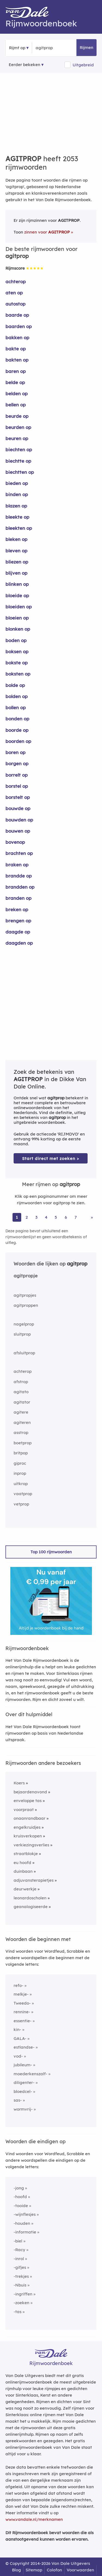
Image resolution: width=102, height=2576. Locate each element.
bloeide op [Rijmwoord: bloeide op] (17, 595)
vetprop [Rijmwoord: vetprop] (21, 1504)
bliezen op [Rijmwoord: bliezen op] (16, 562)
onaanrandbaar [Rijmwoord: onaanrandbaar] (29, 1818)
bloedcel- (23, 2091)
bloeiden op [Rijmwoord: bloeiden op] (18, 606)
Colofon (54, 2569)
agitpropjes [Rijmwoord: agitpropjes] (25, 1295)
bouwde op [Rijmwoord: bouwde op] (17, 808)
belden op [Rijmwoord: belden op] (16, 393)
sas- (18, 2100)
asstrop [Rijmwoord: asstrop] (21, 1432)
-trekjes (21, 2276)
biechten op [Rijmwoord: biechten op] (18, 449)
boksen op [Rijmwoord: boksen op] (17, 651)
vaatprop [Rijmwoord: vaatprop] (23, 1493)
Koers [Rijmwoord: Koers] (19, 1782)
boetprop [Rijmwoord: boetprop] (23, 1442)
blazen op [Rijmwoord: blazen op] (16, 506)
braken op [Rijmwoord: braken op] (17, 864)
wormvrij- (23, 2109)
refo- (18, 1985)
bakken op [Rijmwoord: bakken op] (17, 337)
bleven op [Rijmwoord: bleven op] (16, 550)
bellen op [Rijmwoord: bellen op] (15, 404)
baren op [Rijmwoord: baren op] (15, 371)
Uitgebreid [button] (83, 64)
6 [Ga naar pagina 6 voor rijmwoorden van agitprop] (66, 1217)
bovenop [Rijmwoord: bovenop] (15, 842)
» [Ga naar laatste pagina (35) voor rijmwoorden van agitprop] (92, 1217)
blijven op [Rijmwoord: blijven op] (16, 573)
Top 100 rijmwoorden (51, 1551)
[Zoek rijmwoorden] (62, 47)
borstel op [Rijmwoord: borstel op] (16, 786)
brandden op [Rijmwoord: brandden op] (20, 887)
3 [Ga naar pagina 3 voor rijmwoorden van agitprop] (36, 1217)
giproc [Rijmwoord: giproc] (20, 1463)
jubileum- (23, 2064)
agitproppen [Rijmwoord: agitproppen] (26, 1305)
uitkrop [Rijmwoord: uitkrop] (21, 1483)
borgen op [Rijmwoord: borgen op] (17, 763)
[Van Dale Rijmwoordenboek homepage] (29, 13)
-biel (18, 2241)
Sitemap (34, 2569)
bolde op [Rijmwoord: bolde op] (15, 685)
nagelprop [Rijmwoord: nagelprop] (24, 1324)
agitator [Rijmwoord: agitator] (22, 1402)
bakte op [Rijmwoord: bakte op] (15, 348)
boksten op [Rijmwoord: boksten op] (17, 674)
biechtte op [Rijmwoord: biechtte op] (18, 461)
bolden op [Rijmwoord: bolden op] (16, 696)
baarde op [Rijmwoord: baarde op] (17, 315)
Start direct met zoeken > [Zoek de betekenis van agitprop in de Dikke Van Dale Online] (50, 1158)
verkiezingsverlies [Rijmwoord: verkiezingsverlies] (31, 1844)
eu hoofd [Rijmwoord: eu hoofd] (22, 1862)
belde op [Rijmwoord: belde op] (15, 382)
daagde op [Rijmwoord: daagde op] (17, 932)
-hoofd (20, 2196)
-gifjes (20, 2267)
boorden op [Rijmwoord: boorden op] (18, 741)
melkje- (21, 1994)
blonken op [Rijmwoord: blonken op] (17, 629)
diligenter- (24, 2082)
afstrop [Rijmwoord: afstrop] (21, 1381)
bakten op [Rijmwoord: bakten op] (17, 360)
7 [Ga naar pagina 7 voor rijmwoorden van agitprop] (76, 1217)
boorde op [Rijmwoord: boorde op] (17, 730)
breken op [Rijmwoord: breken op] (16, 909)
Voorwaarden (80, 2569)
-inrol (19, 2258)
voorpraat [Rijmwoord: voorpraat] (24, 1809)
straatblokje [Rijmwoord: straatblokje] (26, 1853)
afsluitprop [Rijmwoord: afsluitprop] (24, 1352)
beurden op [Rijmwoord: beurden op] (18, 427)
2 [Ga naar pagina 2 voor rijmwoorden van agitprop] (27, 1217)
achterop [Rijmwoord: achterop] (15, 281)
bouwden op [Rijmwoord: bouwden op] (19, 820)
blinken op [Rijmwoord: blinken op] (17, 584)
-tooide (21, 2205)
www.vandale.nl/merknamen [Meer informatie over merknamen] (34, 2519)
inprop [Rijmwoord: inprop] (20, 1473)
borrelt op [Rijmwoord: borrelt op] (16, 775)
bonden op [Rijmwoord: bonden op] (17, 718)
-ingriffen (23, 2294)
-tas (17, 2311)
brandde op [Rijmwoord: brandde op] (18, 876)
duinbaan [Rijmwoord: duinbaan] (23, 1871)
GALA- (20, 2038)
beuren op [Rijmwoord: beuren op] (16, 438)
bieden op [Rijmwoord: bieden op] (16, 483)
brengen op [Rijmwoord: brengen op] (18, 920)
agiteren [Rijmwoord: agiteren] (22, 1422)
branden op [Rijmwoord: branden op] (18, 898)
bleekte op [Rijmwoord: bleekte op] (17, 517)
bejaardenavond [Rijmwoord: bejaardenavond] (30, 1791)
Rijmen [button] (86, 47)
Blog (16, 2569)
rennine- (22, 2011)
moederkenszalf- (30, 2073)
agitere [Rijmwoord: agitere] (21, 1412)
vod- (18, 2056)
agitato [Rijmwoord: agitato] (21, 1391)
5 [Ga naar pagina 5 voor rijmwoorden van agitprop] (56, 1217)
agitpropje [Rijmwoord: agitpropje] (26, 1275)
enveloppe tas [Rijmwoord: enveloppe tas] (28, 1800)
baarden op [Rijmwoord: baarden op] (18, 326)
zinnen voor (47, 232)
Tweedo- (22, 2003)
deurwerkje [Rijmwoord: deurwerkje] (25, 1888)
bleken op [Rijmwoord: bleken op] (16, 539)
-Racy (19, 2249)
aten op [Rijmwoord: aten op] (14, 292)
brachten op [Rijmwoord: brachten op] (19, 853)
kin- (17, 2029)
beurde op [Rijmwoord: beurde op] (17, 416)
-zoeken (21, 2302)
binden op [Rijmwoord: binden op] (16, 494)
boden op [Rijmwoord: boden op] (16, 640)
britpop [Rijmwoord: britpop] (21, 1452)
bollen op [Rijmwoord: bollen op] (15, 707)
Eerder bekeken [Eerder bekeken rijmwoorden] (24, 64)
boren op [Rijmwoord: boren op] (15, 752)
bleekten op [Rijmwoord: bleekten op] (18, 528)
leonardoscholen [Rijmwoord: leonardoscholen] (30, 1897)
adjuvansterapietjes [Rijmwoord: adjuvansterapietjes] (34, 1880)
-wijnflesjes (25, 2214)
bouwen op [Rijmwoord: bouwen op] (17, 831)
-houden (22, 2223)
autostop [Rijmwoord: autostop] (15, 304)
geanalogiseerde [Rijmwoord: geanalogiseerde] (31, 1906)
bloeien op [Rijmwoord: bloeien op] (17, 618)
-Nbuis (20, 2285)
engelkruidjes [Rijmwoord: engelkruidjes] (27, 1827)
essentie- (23, 2020)
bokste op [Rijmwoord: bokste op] (16, 662)
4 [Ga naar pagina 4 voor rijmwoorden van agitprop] (46, 1217)
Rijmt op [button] (17, 47)
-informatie (25, 2232)
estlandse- (24, 2047)
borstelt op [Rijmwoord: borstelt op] (17, 797)
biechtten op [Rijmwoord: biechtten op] (19, 472)
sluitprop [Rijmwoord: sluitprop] (22, 1334)
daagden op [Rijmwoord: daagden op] (19, 943)
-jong (19, 2188)
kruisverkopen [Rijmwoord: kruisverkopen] (28, 1835)
